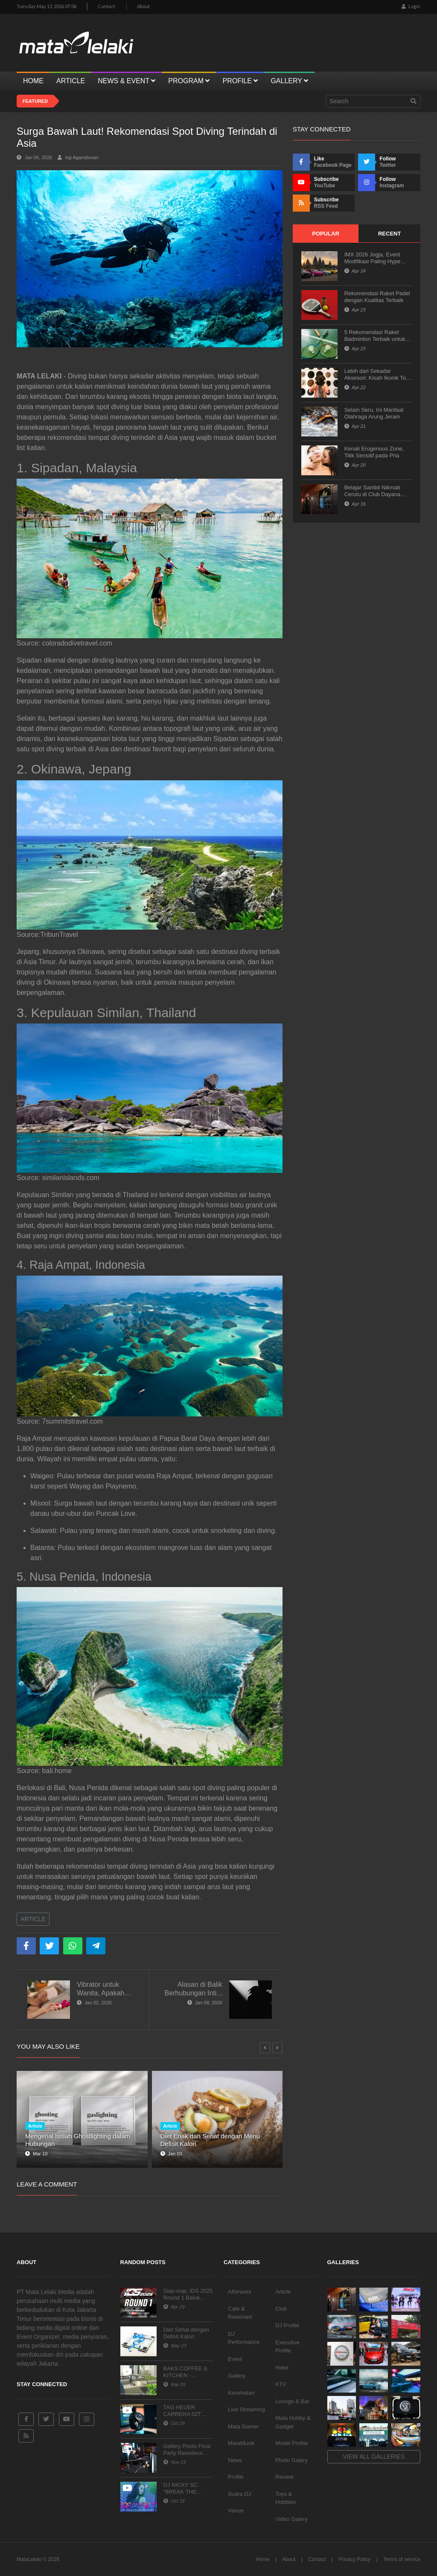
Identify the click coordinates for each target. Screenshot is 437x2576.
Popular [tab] (325, 233)
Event (235, 2359)
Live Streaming (246, 2409)
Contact (106, 6)
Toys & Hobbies (285, 2498)
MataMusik (241, 2443)
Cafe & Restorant (240, 2313)
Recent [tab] (389, 233)
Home (263, 2559)
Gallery (236, 2375)
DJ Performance (243, 2338)
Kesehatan (241, 2393)
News (235, 2460)
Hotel (281, 2367)
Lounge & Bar (292, 2401)
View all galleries (374, 2456)
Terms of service (401, 2559)
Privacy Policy (354, 2559)
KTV (280, 2384)
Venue (236, 2510)
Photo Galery (291, 2460)
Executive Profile (287, 2346)
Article (33, 1919)
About (143, 6)
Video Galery (291, 2519)
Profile (236, 2477)
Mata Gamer (243, 2426)
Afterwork (239, 2291)
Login (411, 6)
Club (281, 2309)
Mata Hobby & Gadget (292, 2422)
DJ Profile (287, 2325)
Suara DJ (239, 2494)
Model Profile (291, 2443)
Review (284, 2477)
